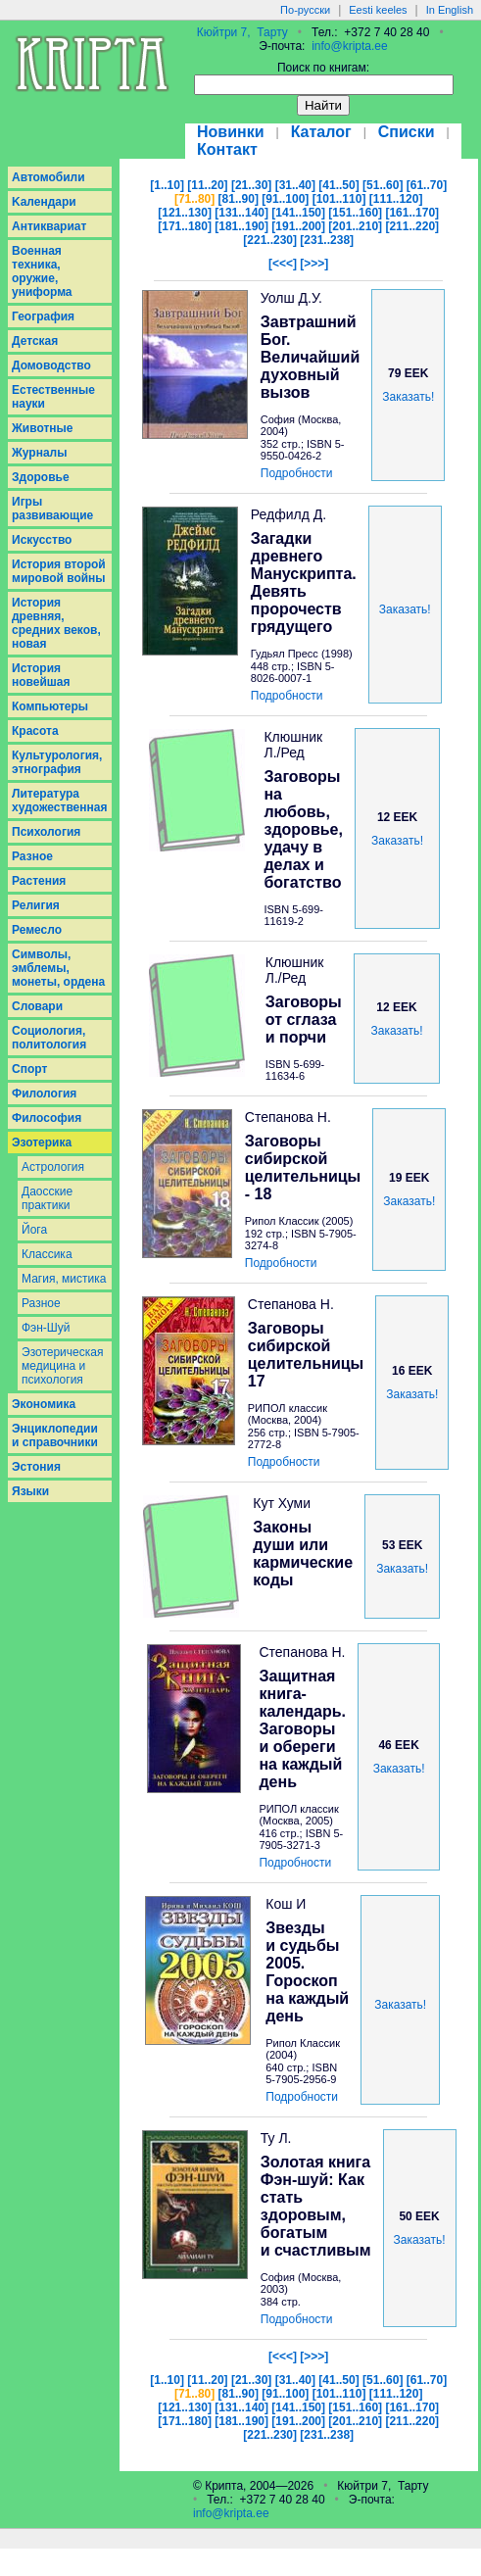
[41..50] (338, 185)
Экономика (43, 1404)
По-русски (305, 10)
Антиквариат (49, 226)
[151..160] (355, 212)
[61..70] (427, 185)
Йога (34, 1230)
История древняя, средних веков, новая (56, 623)
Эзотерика (42, 1142)
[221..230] (270, 240)
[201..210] (355, 226)
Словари (37, 1006)
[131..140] (241, 212)
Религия (36, 905)
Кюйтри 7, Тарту (242, 32)
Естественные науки (53, 397)
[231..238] (327, 240)
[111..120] (396, 199)
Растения (39, 881)
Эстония (36, 1467)
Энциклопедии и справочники (55, 1435)
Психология (46, 832)
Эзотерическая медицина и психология (62, 1365)
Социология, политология (49, 1037)
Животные (42, 428)
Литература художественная (59, 800)
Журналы (39, 453)
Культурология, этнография (57, 762)
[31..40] (295, 185)
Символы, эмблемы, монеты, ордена (58, 968)
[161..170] (412, 212)
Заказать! (408, 397)
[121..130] (185, 212)
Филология (44, 1093)
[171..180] (185, 226)
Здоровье (41, 477)
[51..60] (382, 185)
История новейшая (41, 675)
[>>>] (314, 263)
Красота (35, 731)
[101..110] (339, 199)
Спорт (29, 1069)
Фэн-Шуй (46, 1328)
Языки (30, 1491)
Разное (32, 856)
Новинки (231, 131)
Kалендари (44, 202)
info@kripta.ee (350, 46)
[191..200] (298, 226)
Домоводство (51, 365)
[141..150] (298, 212)
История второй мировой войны (59, 571)
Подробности (297, 473)
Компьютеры (50, 706)
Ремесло (37, 930)
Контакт (227, 149)
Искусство (42, 540)
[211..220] (412, 226)
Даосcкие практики (47, 1198)
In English (449, 10)
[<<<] (282, 263)
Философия (46, 1118)
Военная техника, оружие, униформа (42, 271)
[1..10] (167, 185)
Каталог (321, 131)
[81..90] (238, 199)
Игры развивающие (52, 508)
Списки (406, 131)
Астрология (53, 1167)
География (43, 316)
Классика (47, 1254)
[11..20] (207, 185)
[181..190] (241, 226)
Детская (35, 341)
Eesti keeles (378, 10)
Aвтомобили (48, 177)
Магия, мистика (64, 1279)
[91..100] (285, 199)
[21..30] (251, 185)
